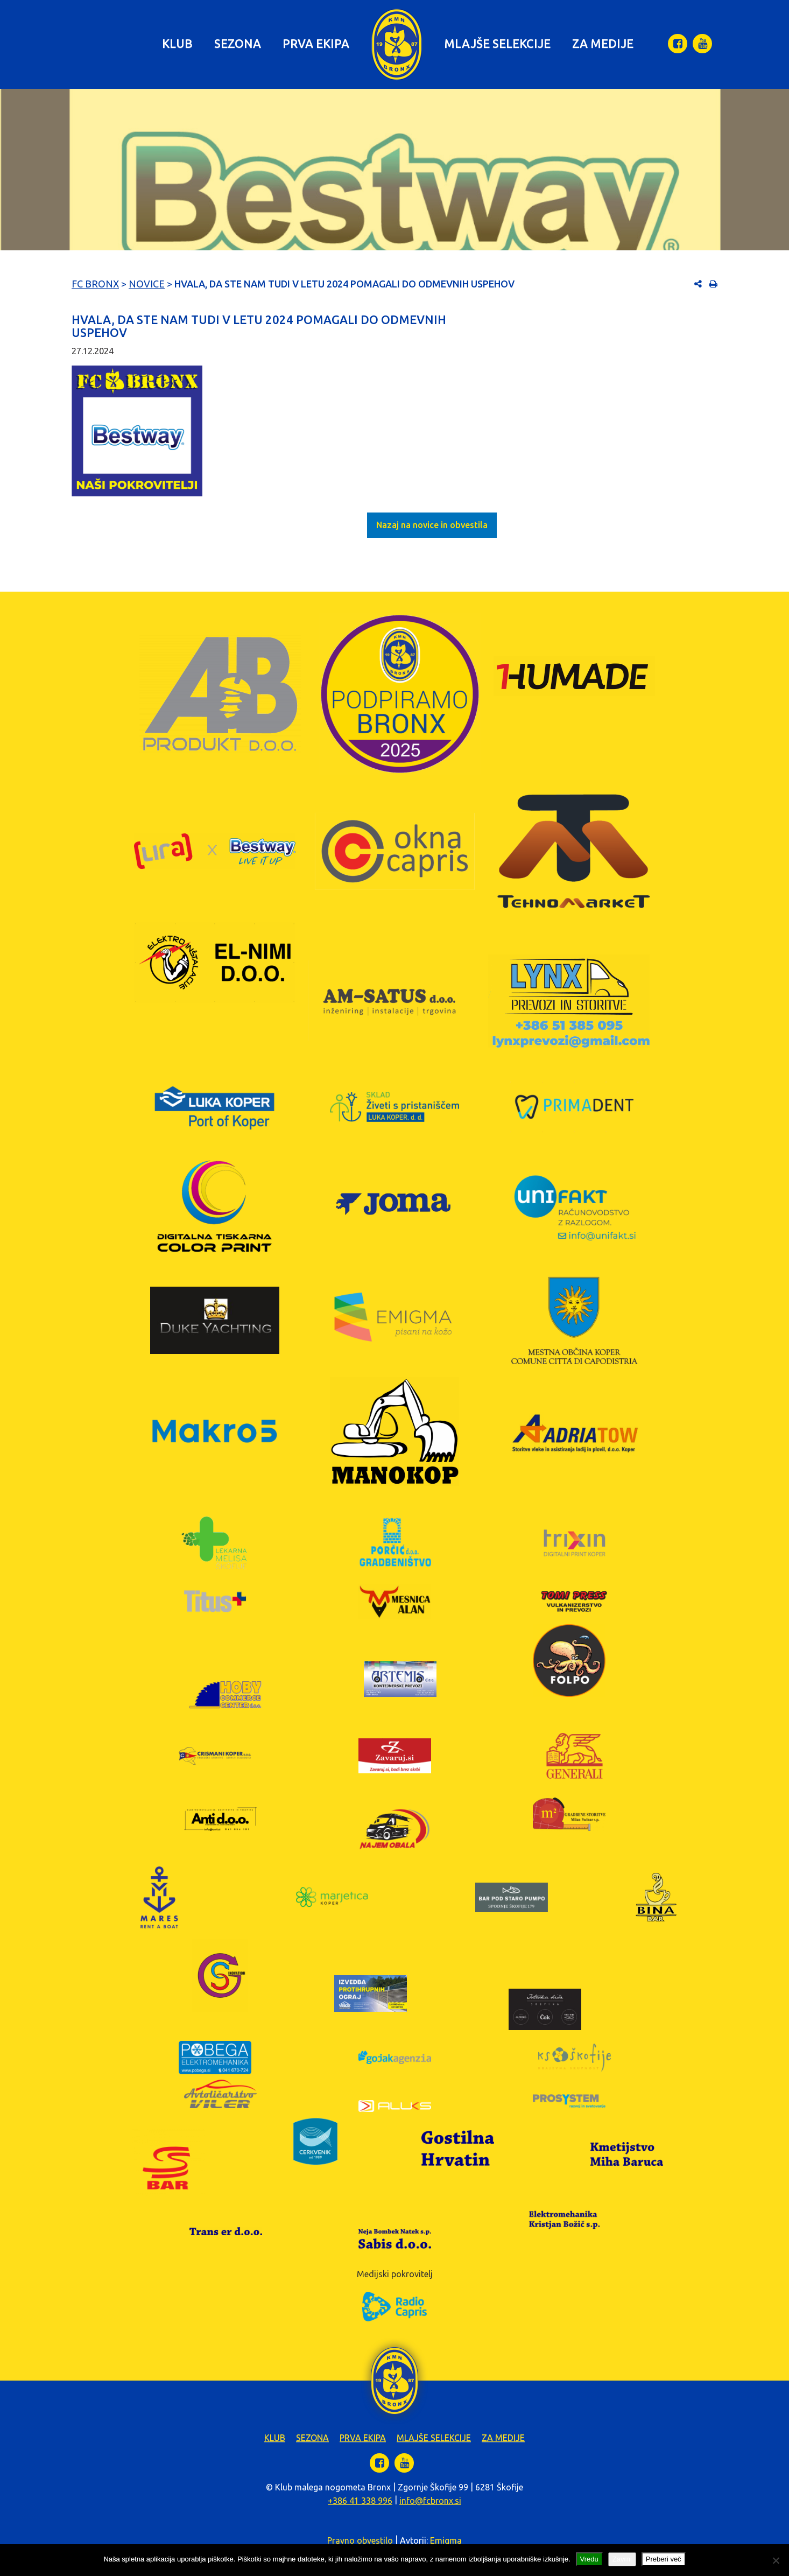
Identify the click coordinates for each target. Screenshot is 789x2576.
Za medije (602, 43)
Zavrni (622, 2559)
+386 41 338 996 (360, 2500)
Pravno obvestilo (360, 2540)
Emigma (446, 2540)
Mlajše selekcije (497, 43)
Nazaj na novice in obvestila (432, 525)
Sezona (237, 43)
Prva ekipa (316, 43)
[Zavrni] (775, 2560)
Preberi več (663, 2559)
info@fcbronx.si (430, 2500)
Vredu (589, 2559)
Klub (177, 43)
